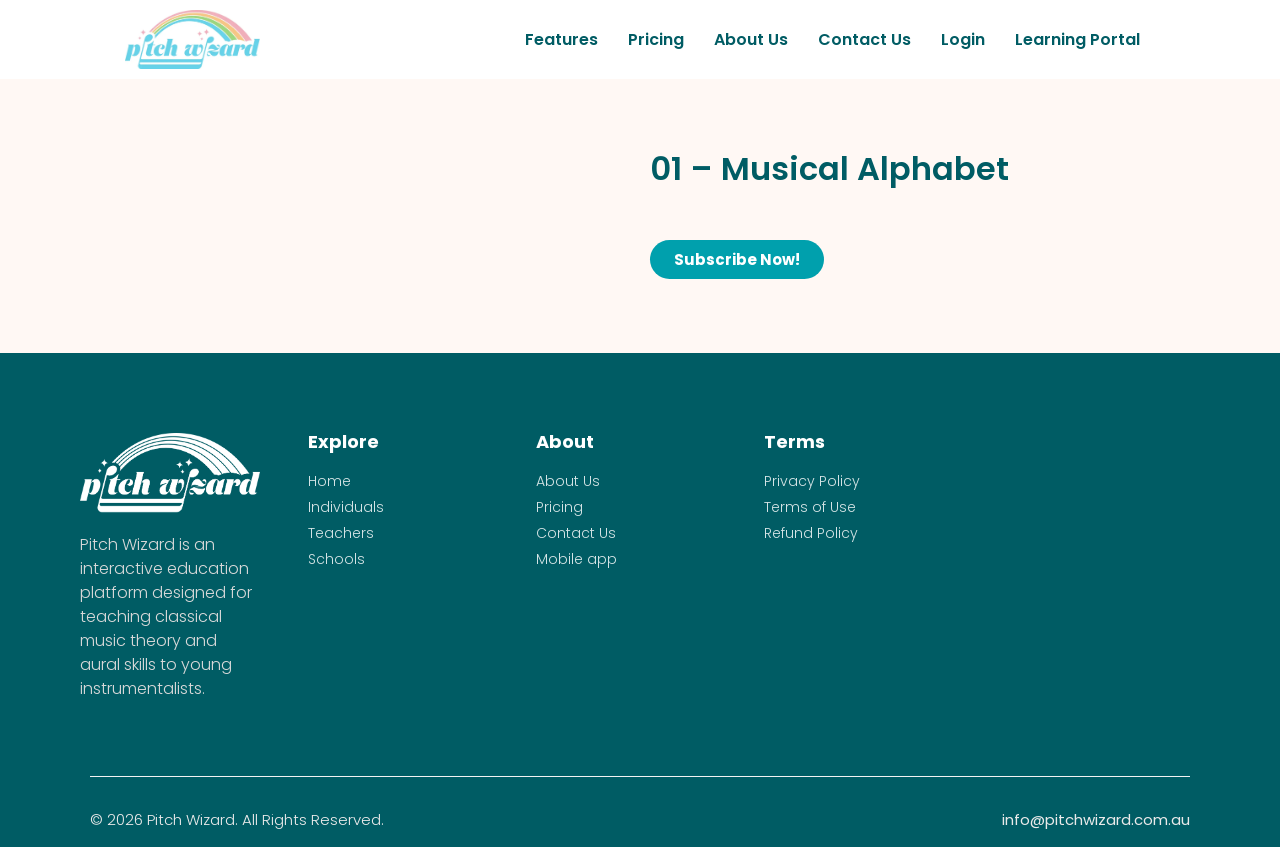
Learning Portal (1077, 39)
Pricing (656, 39)
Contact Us (864, 39)
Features (561, 39)
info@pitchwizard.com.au (1096, 819)
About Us (751, 39)
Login (963, 39)
